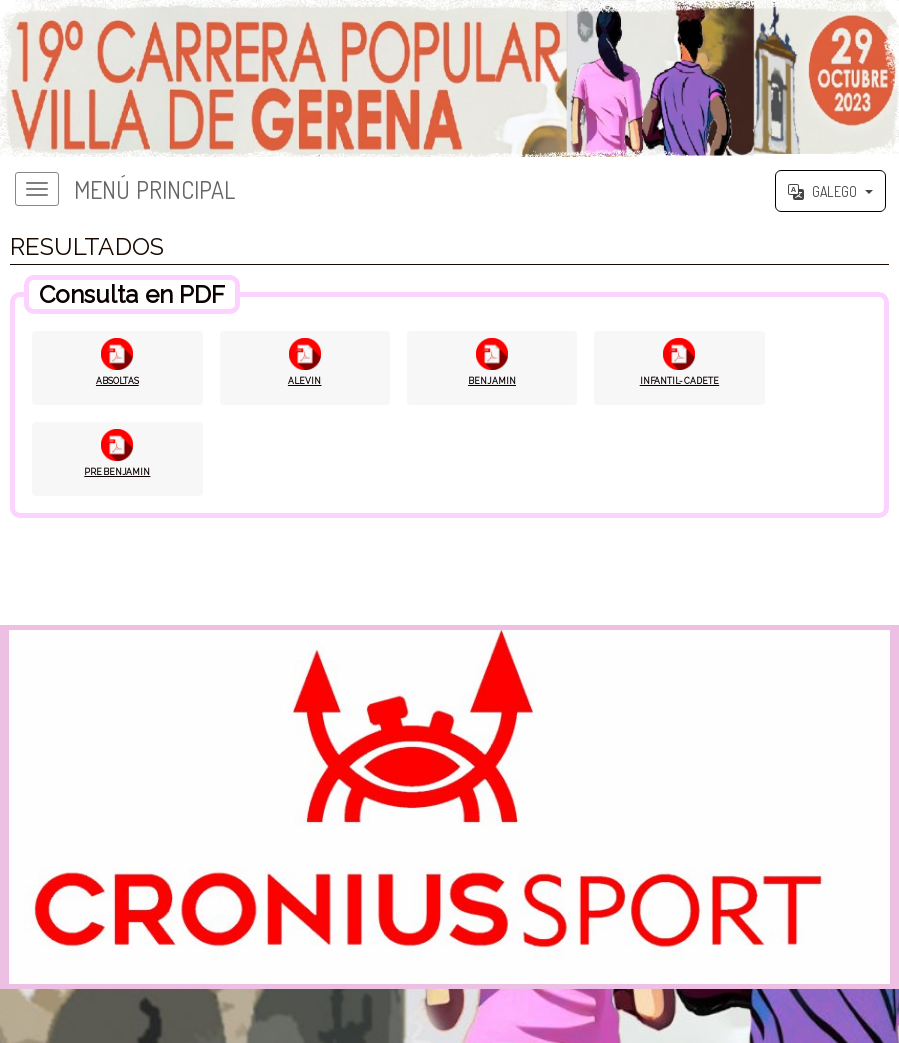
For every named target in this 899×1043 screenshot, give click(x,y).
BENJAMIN (492, 381)
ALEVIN (304, 381)
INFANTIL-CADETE (680, 381)
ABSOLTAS (117, 381)
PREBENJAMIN (117, 473)
